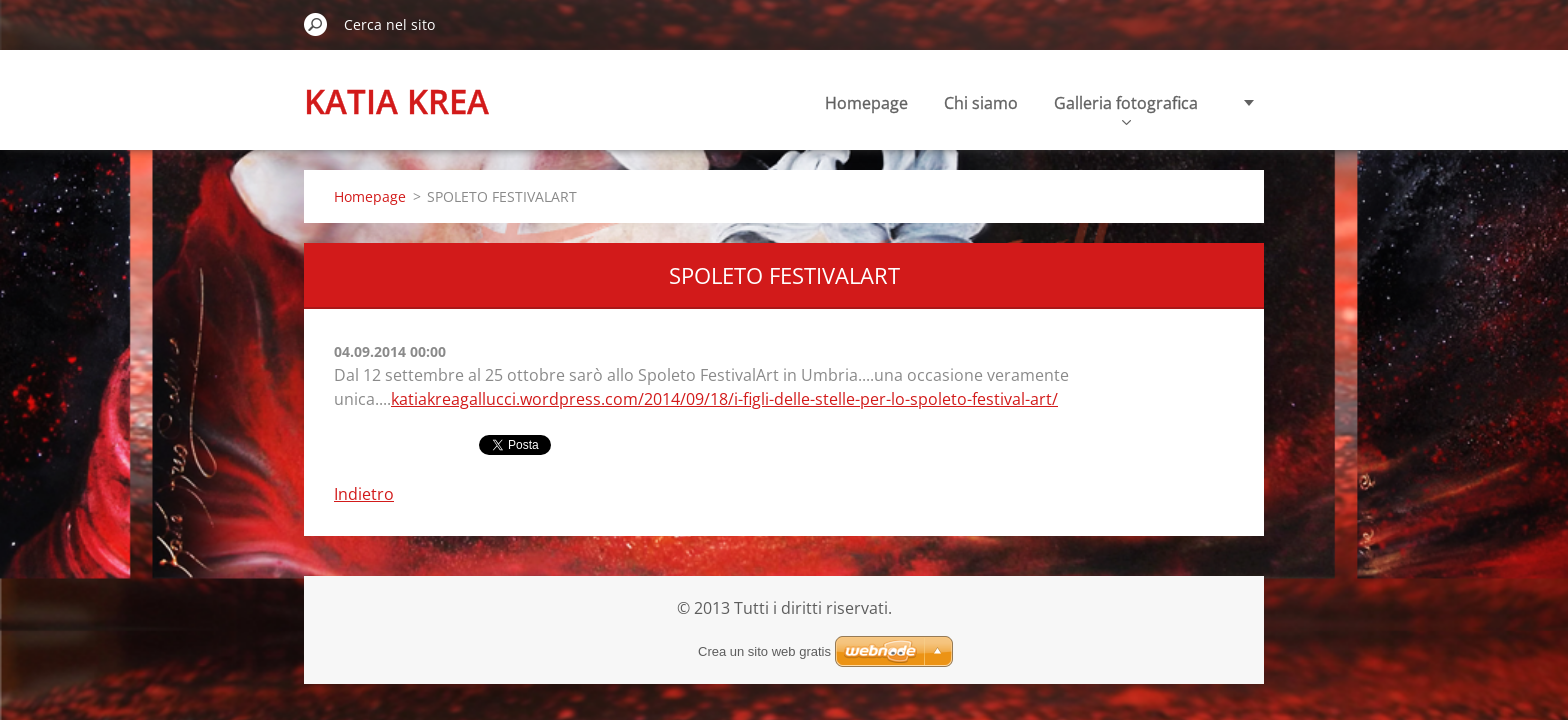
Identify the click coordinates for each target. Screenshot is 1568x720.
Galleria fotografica (1126, 108)
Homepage (866, 103)
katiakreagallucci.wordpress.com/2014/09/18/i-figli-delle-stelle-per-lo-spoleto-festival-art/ (724, 399)
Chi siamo (981, 103)
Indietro (364, 494)
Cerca (316, 24)
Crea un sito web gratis (764, 651)
